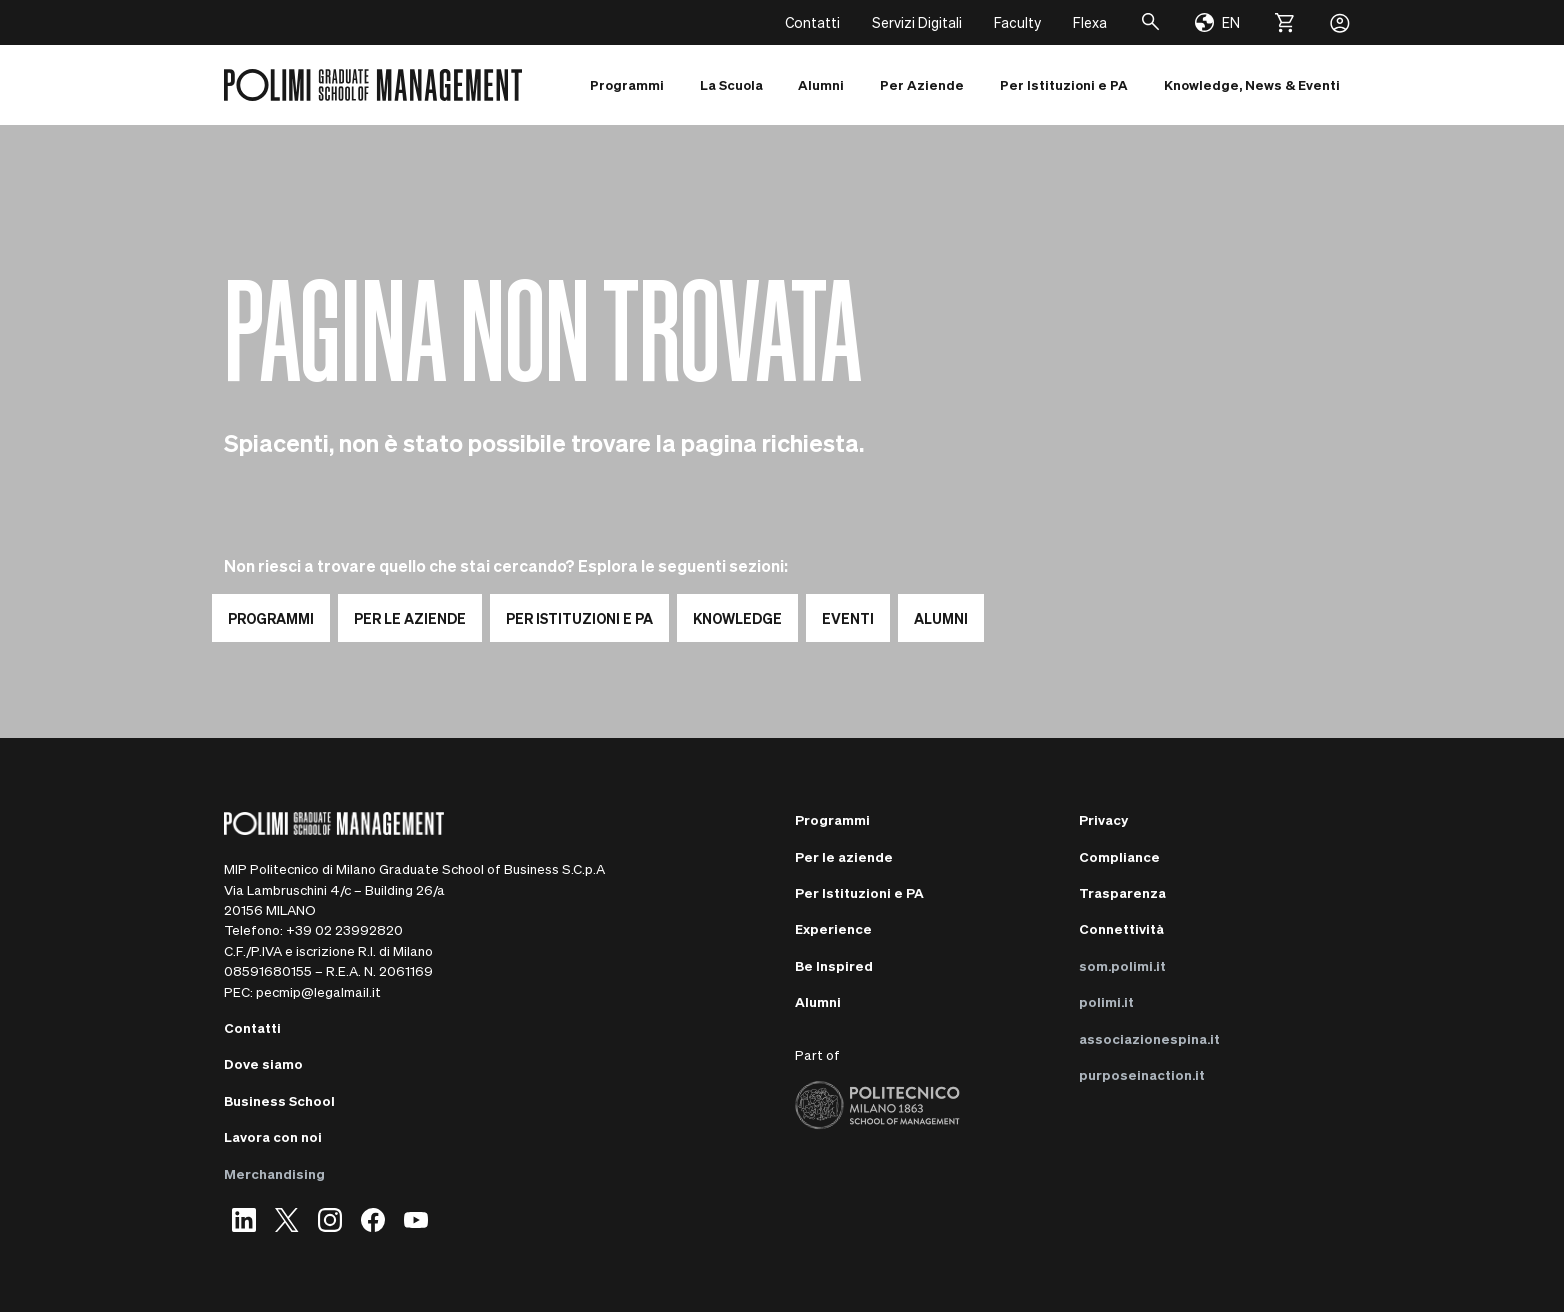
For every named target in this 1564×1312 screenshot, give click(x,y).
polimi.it (1106, 1001)
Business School (279, 1100)
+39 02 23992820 (344, 929)
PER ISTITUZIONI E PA (579, 618)
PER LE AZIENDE (410, 618)
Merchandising (274, 1173)
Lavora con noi (273, 1136)
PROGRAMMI (271, 618)
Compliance (1119, 856)
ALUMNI (941, 618)
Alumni (818, 1001)
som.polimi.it (1122, 965)
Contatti (812, 22)
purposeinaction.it (1142, 1074)
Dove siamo (263, 1063)
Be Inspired (834, 965)
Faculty (1017, 22)
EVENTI (848, 618)
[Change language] (1217, 23)
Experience (833, 928)
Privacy (1103, 819)
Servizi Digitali (917, 22)
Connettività (1121, 928)
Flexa (1090, 22)
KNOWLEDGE (737, 618)
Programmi (832, 819)
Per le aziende (844, 856)
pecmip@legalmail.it (318, 991)
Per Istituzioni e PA (859, 892)
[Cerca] (1151, 22)
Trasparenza (1122, 892)
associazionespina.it (1149, 1038)
